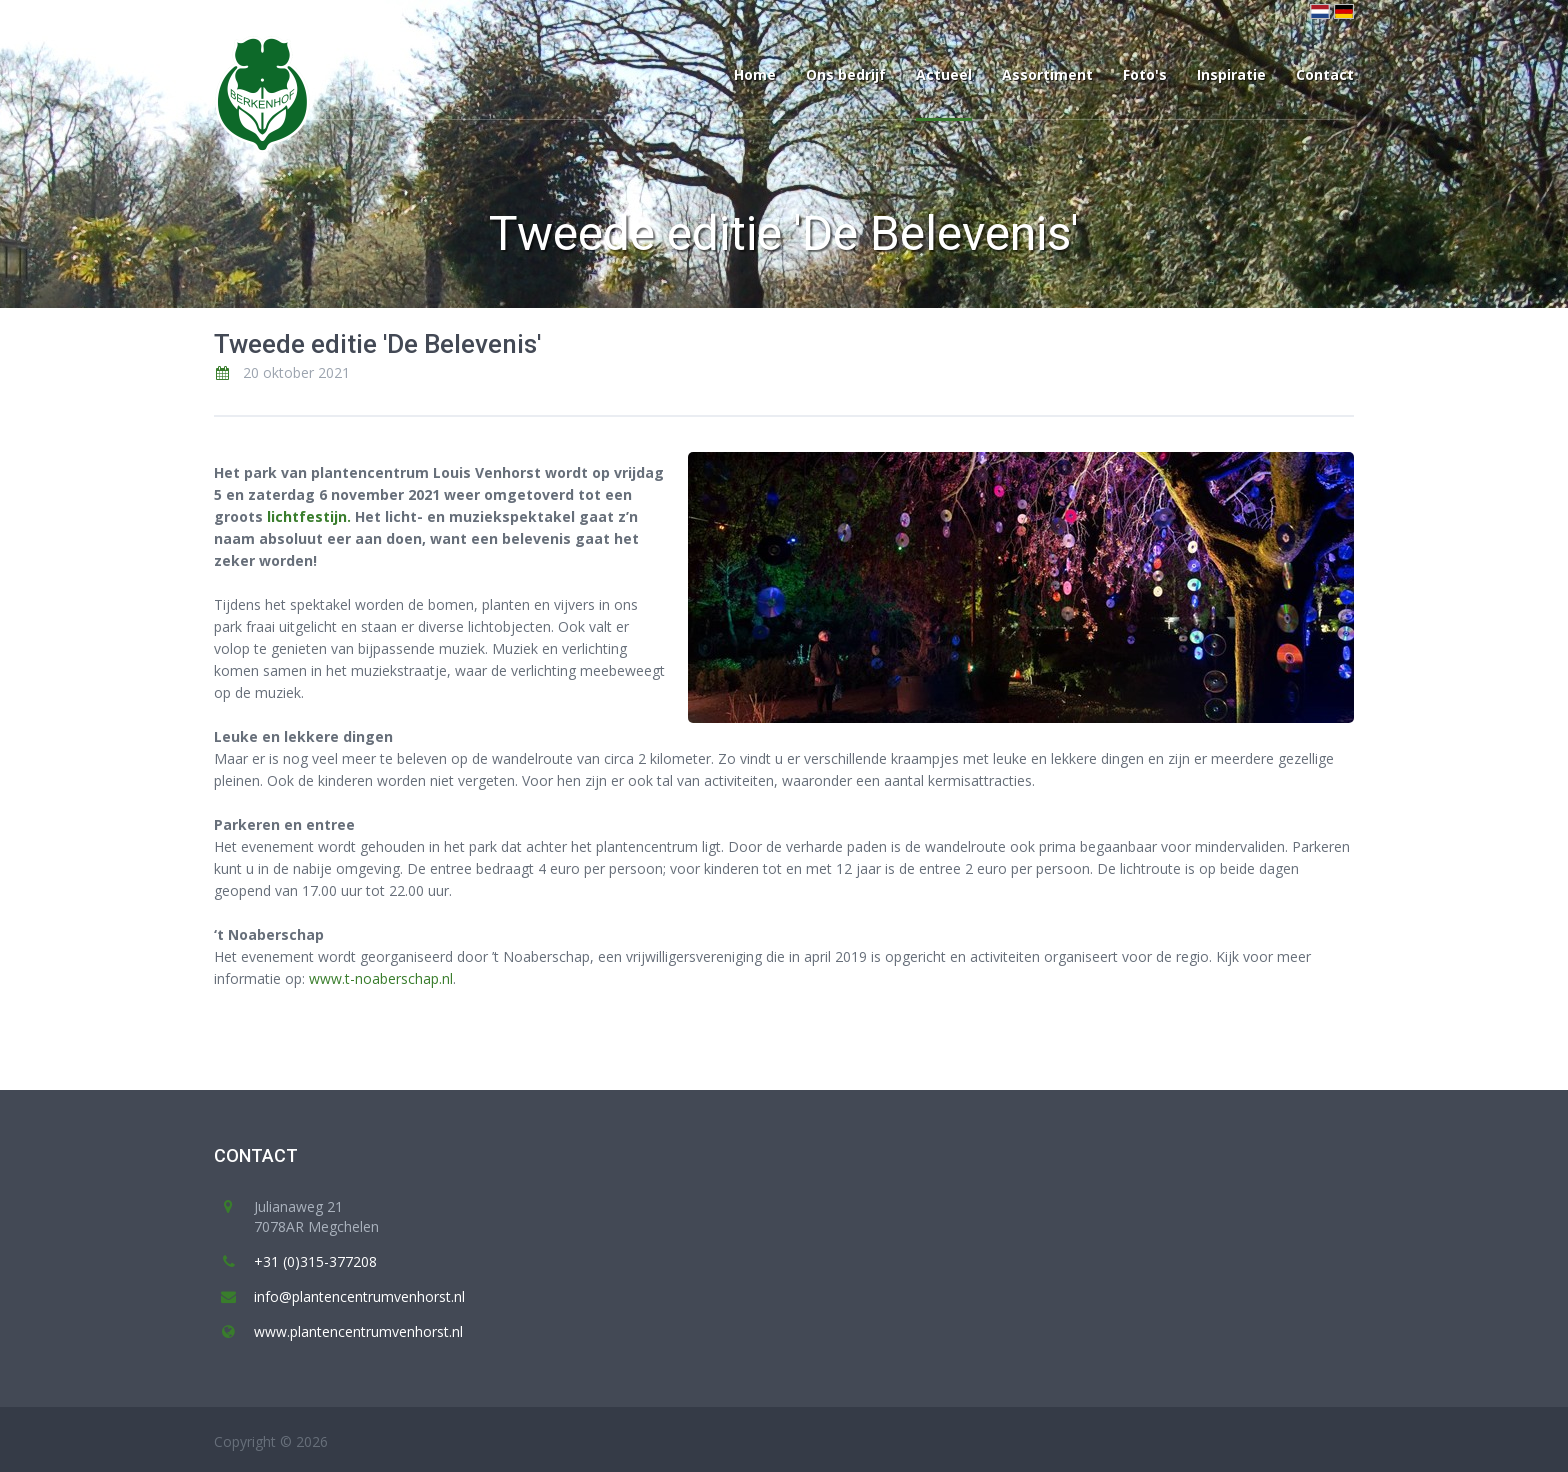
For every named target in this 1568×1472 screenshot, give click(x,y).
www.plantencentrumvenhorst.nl (358, 1331)
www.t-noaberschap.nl (381, 978)
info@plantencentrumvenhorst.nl (359, 1296)
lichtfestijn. (309, 516)
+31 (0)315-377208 (315, 1261)
